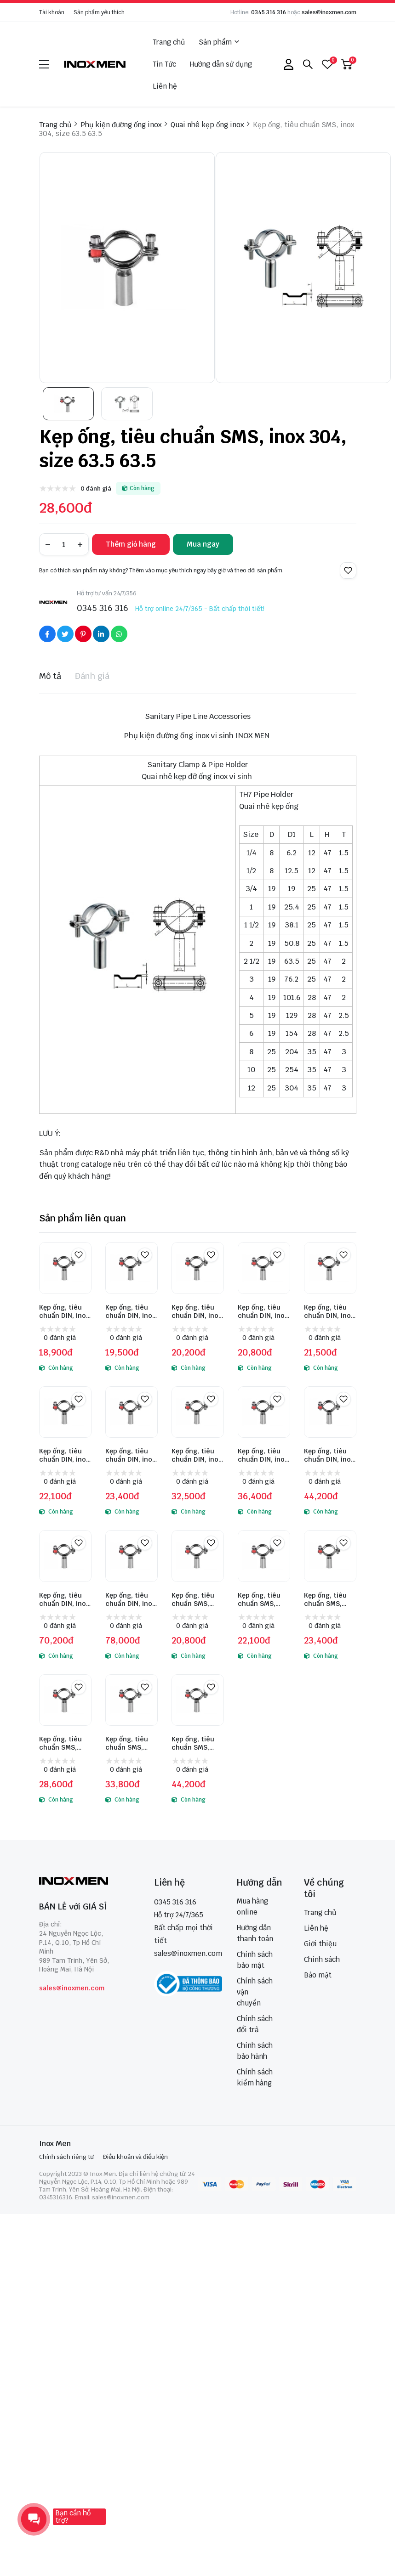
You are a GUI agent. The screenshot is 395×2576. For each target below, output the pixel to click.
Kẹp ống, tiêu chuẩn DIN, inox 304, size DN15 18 (130, 1311)
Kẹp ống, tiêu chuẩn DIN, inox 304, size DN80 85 (263, 1455)
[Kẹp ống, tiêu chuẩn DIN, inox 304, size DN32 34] (330, 1268)
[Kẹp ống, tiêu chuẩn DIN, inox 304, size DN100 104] (330, 1412)
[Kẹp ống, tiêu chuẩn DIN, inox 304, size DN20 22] (197, 1268)
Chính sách (322, 1959)
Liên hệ (165, 86)
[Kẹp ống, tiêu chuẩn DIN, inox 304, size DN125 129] (65, 1556)
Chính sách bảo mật (255, 1960)
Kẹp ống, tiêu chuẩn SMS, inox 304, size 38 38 (260, 1599)
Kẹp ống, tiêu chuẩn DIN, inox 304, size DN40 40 (64, 1455)
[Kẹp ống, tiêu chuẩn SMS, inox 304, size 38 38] (264, 1556)
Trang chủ (169, 42)
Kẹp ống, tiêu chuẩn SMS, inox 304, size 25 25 (194, 1599)
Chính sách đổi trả (255, 2024)
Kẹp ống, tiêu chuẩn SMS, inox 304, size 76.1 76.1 (127, 1743)
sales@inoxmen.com (329, 12)
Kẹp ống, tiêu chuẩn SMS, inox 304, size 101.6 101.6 (194, 1743)
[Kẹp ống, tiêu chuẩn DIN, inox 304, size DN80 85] (264, 1412)
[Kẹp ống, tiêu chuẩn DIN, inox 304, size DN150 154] (131, 1556)
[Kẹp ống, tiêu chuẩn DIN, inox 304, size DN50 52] (131, 1412)
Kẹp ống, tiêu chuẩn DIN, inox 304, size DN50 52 (130, 1455)
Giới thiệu (320, 1943)
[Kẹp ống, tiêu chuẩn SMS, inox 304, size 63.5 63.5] (65, 1700)
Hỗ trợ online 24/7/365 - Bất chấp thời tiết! (199, 608)
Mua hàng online (252, 1906)
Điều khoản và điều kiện (135, 2157)
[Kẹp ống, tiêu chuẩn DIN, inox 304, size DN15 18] (131, 1268)
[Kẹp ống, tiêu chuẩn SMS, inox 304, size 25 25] (197, 1556)
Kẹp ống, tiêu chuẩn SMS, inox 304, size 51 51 (326, 1599)
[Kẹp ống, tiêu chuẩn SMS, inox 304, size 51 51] (330, 1556)
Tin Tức (164, 64)
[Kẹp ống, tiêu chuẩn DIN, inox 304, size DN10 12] (65, 1268)
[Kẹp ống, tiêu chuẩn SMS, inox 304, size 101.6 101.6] (197, 1700)
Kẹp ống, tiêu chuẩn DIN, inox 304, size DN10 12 (64, 1311)
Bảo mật (318, 1975)
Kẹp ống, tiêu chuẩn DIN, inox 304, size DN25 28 (263, 1311)
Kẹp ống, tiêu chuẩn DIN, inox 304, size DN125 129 (64, 1599)
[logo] (95, 64)
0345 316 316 (268, 12)
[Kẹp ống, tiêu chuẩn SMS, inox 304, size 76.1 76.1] (131, 1700)
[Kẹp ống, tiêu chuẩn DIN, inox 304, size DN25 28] (264, 1268)
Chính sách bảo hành (255, 2051)
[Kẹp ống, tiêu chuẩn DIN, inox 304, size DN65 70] (197, 1412)
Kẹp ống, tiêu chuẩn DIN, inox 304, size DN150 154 (130, 1599)
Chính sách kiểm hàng (255, 2077)
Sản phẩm (219, 42)
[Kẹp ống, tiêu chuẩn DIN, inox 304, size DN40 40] (65, 1412)
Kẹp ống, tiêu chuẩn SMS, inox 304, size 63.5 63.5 (61, 1743)
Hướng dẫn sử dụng (221, 64)
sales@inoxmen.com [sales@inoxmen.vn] (188, 1953)
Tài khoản (51, 12)
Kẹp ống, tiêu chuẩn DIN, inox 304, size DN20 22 (197, 1311)
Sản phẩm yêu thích (99, 12)
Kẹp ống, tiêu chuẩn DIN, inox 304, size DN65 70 (197, 1455)
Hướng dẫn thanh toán (255, 1933)
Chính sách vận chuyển (255, 1992)
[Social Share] (47, 634)
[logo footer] (76, 1882)
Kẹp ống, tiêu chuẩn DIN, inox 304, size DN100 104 (329, 1455)
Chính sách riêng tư (66, 2157)
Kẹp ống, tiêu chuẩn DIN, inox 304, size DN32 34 (329, 1311)
